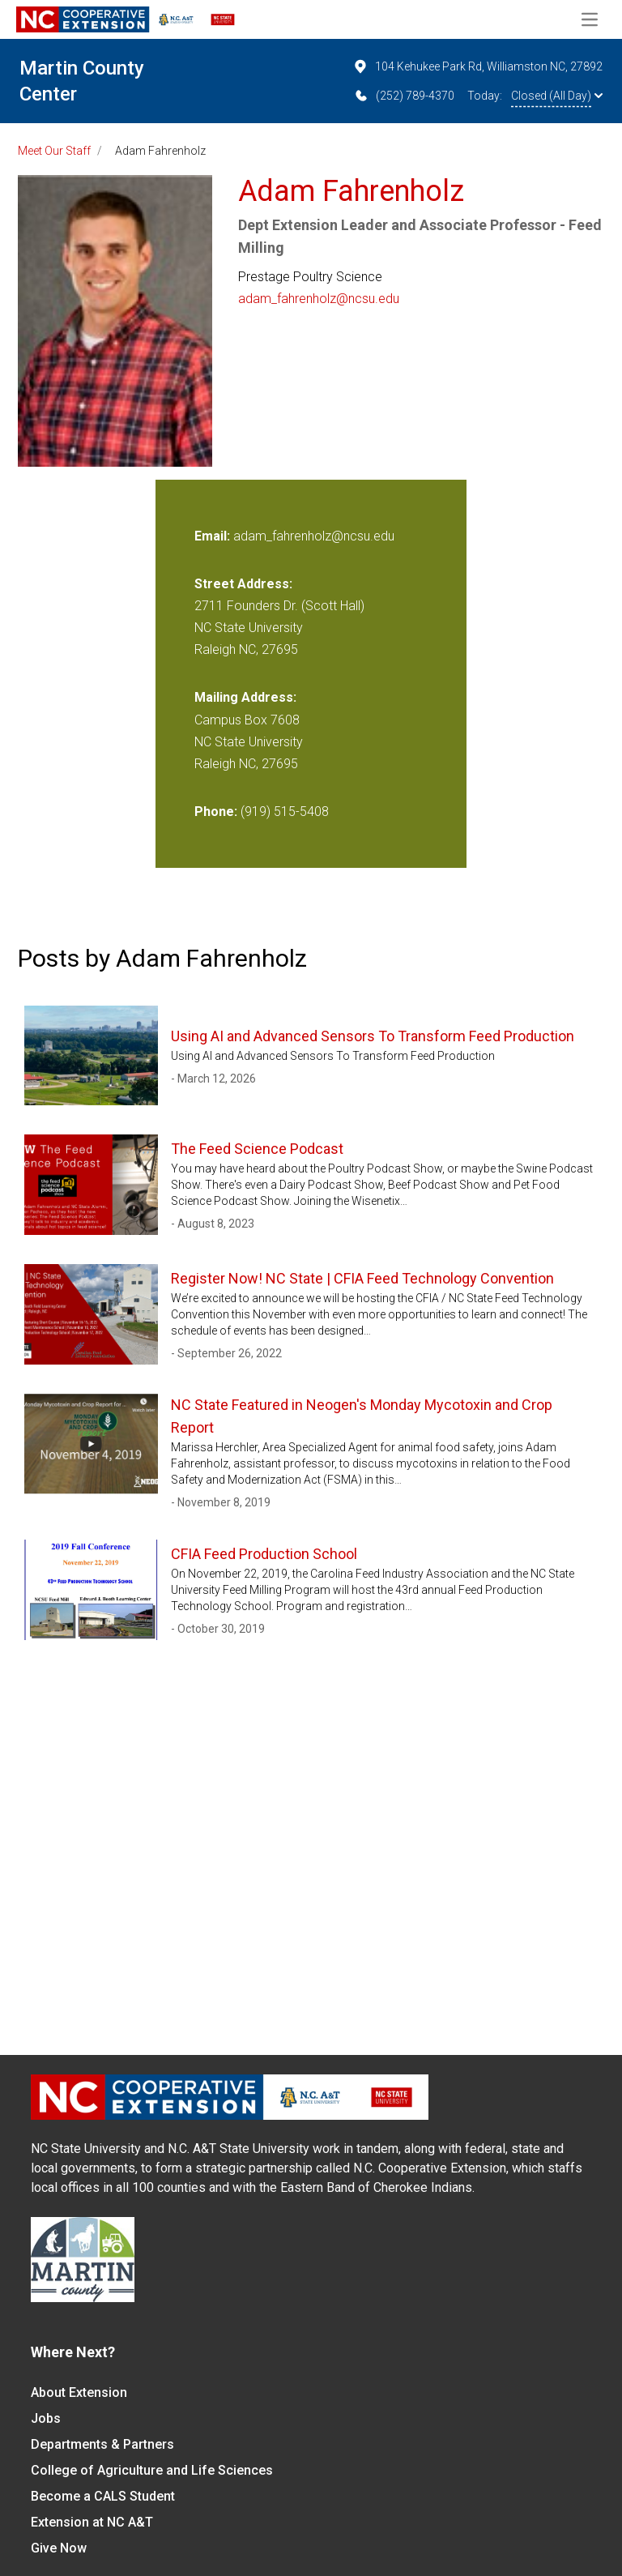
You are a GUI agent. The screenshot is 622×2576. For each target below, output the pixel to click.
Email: (213, 536)
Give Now (59, 2548)
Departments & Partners (102, 2444)
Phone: (215, 811)
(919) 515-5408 (285, 811)
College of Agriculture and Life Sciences (152, 2470)
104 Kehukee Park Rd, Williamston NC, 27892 (477, 66)
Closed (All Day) (557, 95)
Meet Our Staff (54, 150)
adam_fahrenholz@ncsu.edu (318, 298)
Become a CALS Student (103, 2496)
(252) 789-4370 (403, 96)
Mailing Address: (245, 697)
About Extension (79, 2392)
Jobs (46, 2418)
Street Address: (243, 584)
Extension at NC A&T (92, 2522)
